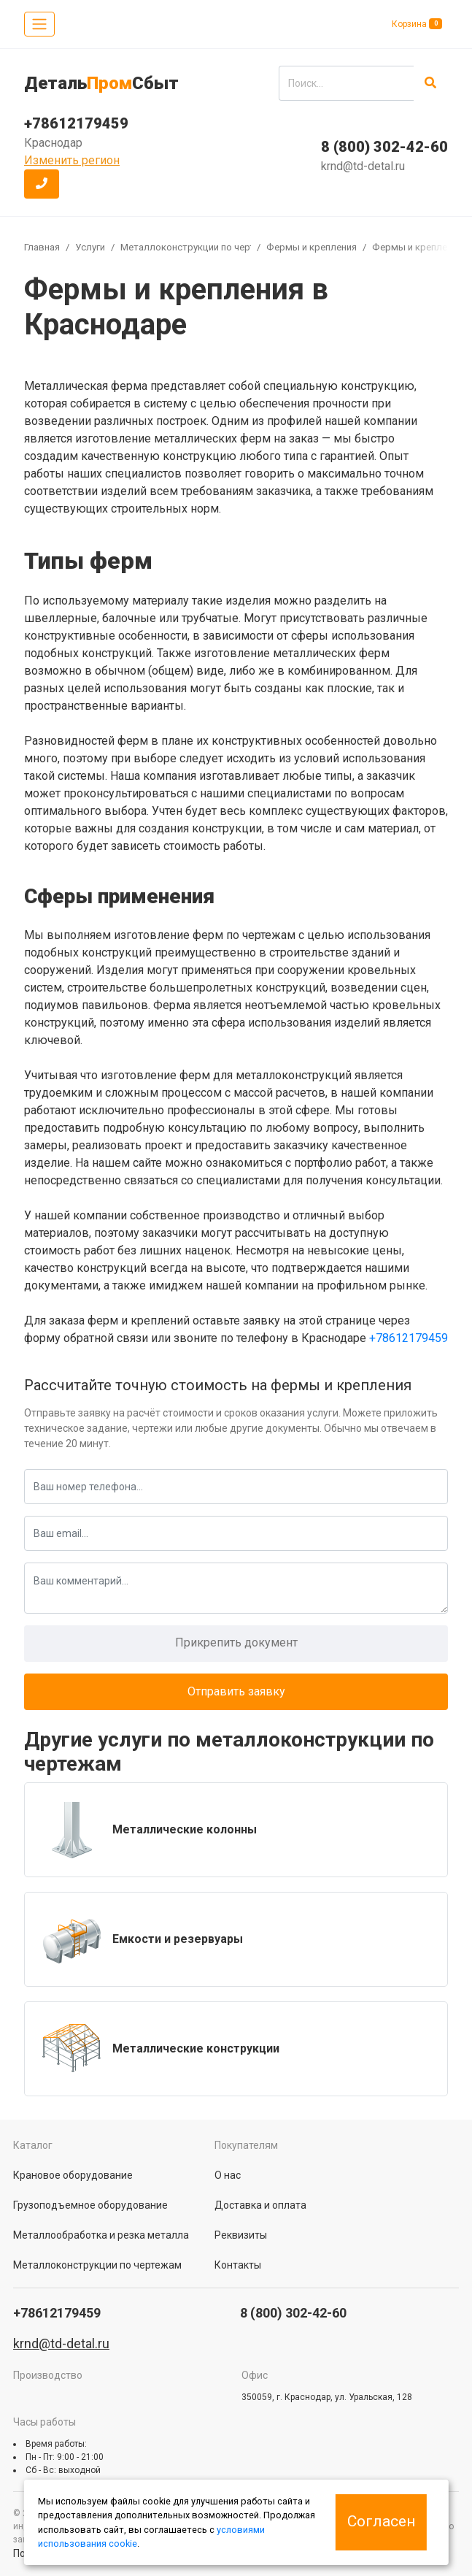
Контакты (237, 2265)
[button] (41, 184)
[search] (346, 83)
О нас (227, 2175)
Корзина (417, 23)
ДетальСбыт (101, 83)
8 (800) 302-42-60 (384, 147)
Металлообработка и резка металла (101, 2235)
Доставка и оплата (260, 2205)
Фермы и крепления (311, 247)
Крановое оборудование (73, 2175)
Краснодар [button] (53, 143)
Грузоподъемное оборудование (90, 2205)
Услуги (90, 247)
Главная (42, 247)
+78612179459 (76, 123)
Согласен (381, 2521)
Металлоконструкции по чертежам (199, 247)
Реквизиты (240, 2235)
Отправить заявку (236, 1691)
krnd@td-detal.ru (363, 166)
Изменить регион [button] (72, 160)
